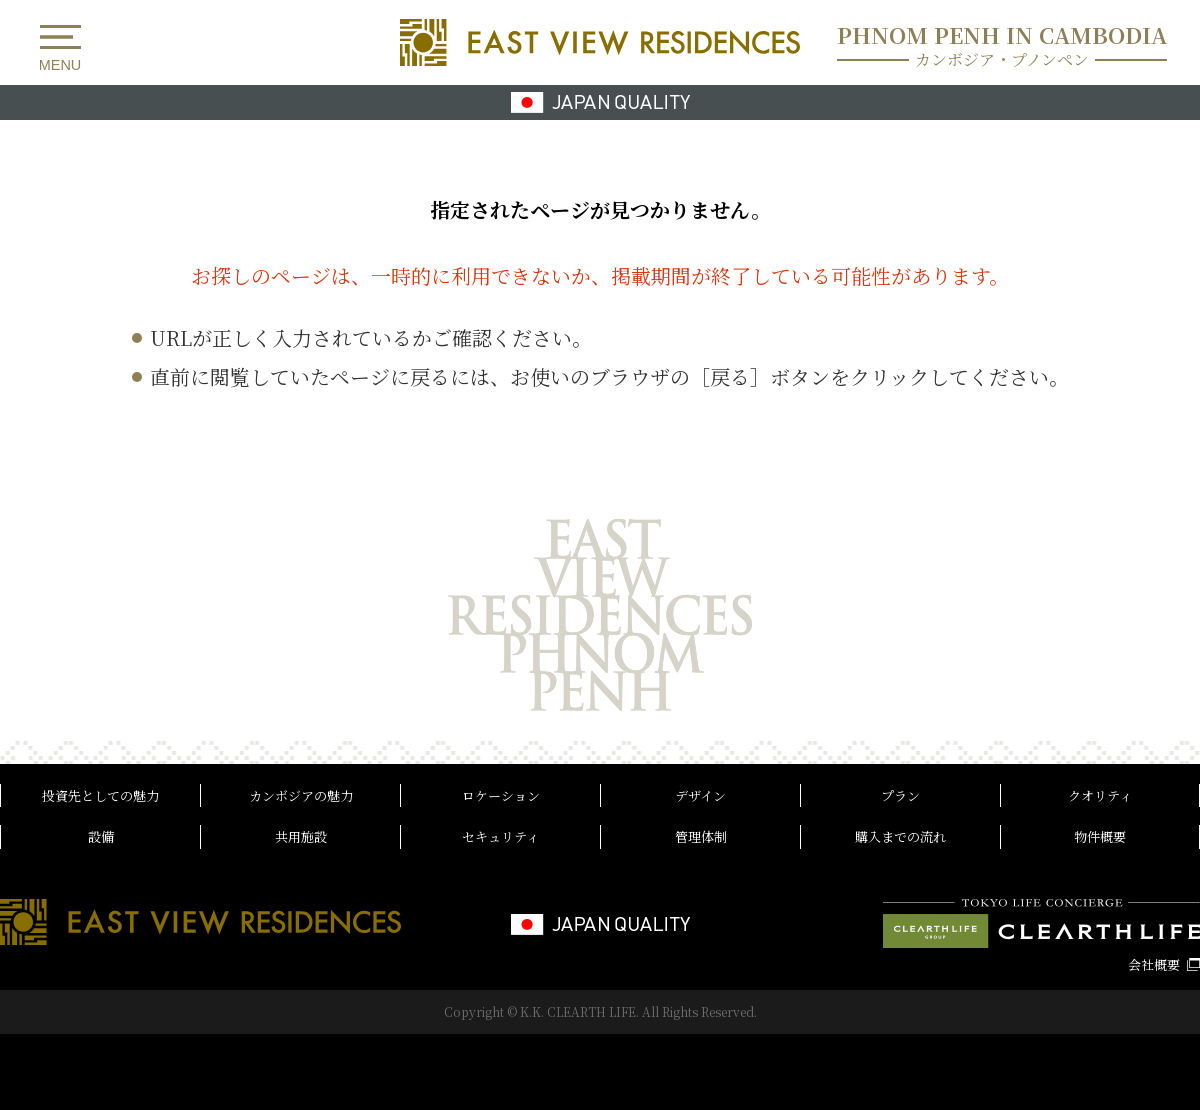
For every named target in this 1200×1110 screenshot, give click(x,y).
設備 (101, 836)
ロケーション (501, 795)
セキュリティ (500, 836)
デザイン (700, 795)
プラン (900, 795)
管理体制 (701, 836)
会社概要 (1154, 964)
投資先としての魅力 (100, 795)
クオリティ (1100, 795)
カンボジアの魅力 (301, 795)
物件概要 (1100, 836)
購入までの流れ (900, 836)
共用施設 (301, 836)
